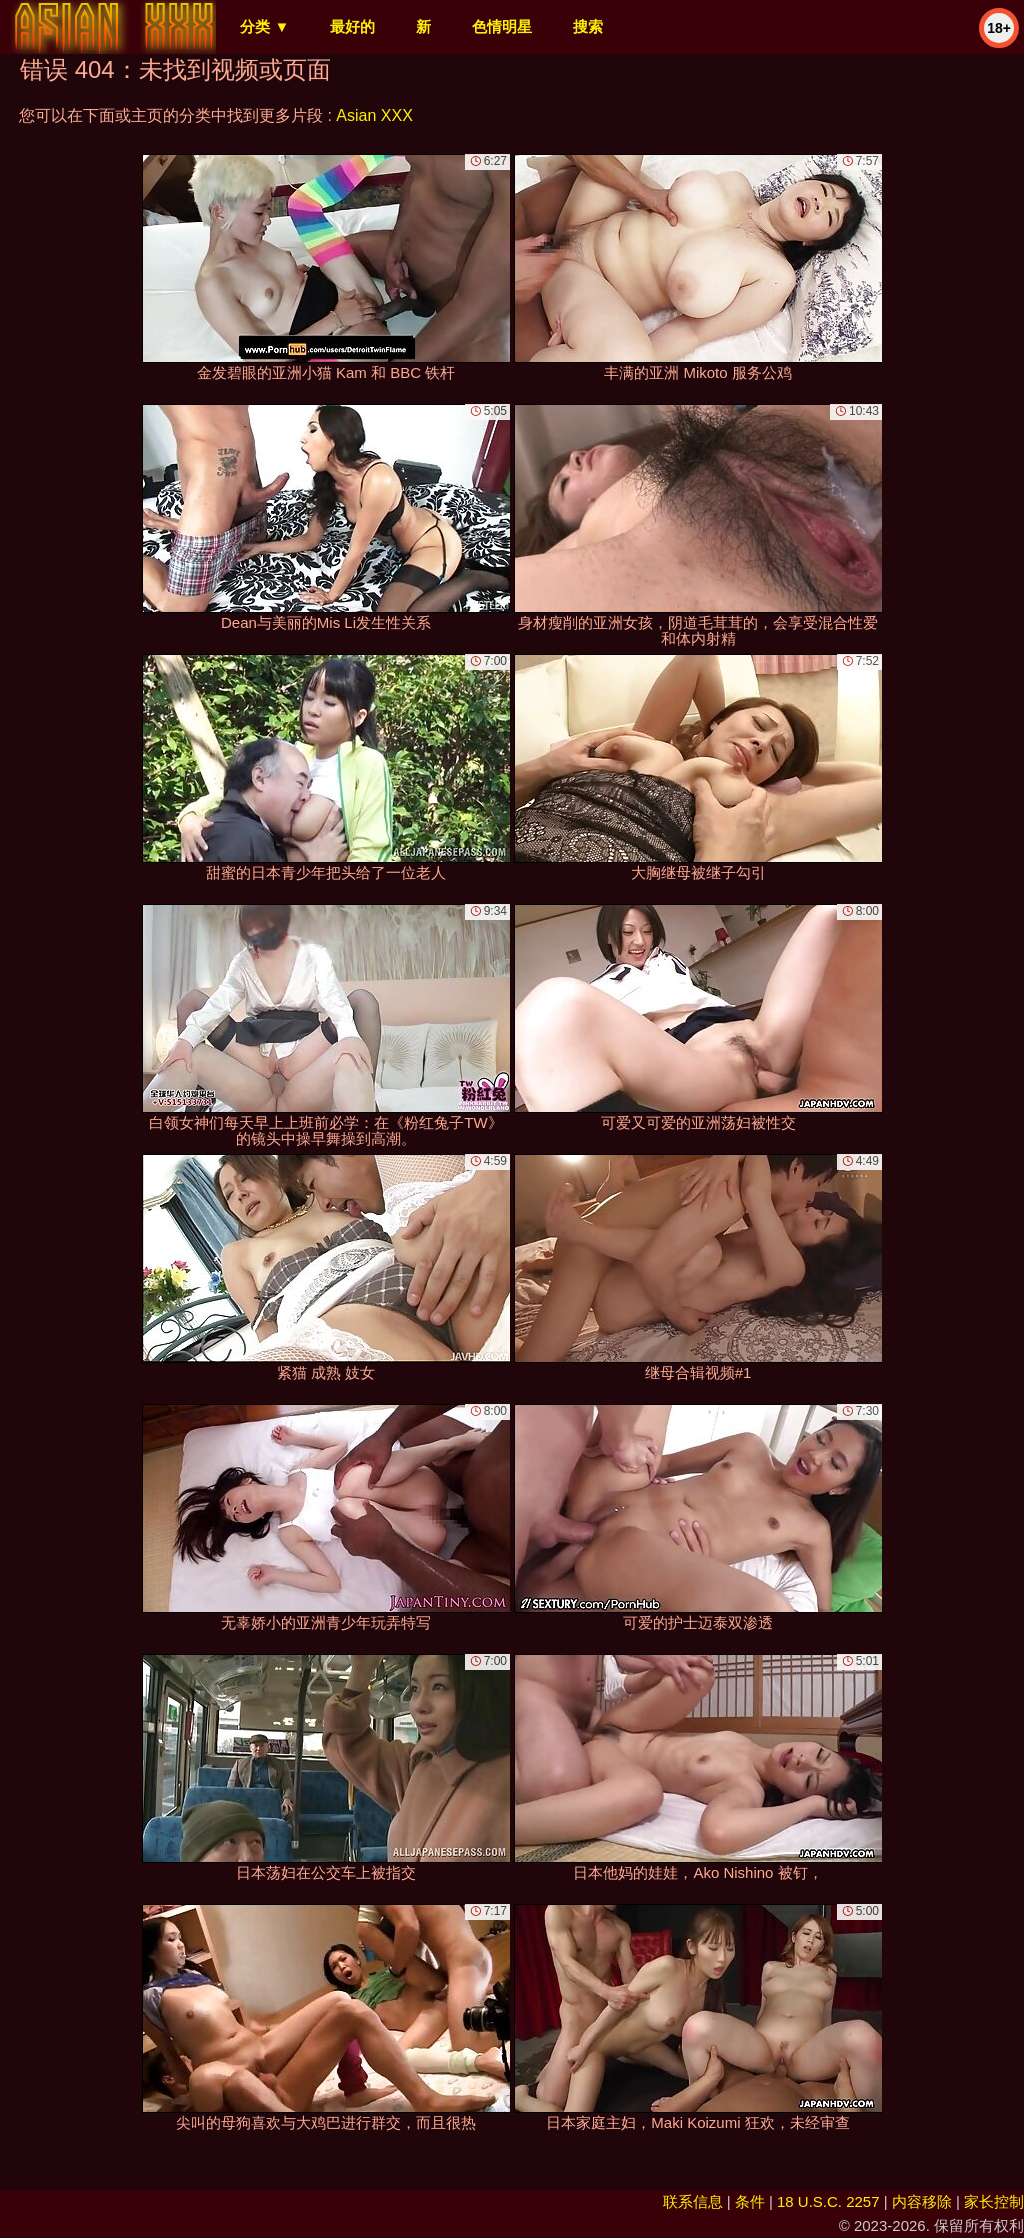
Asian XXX (374, 115)
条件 (750, 2201)
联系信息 (693, 2201)
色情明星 (502, 26)
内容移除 (922, 2201)
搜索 (588, 26)
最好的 (352, 26)
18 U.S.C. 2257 (828, 2201)
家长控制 (994, 2201)
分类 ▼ (264, 26)
